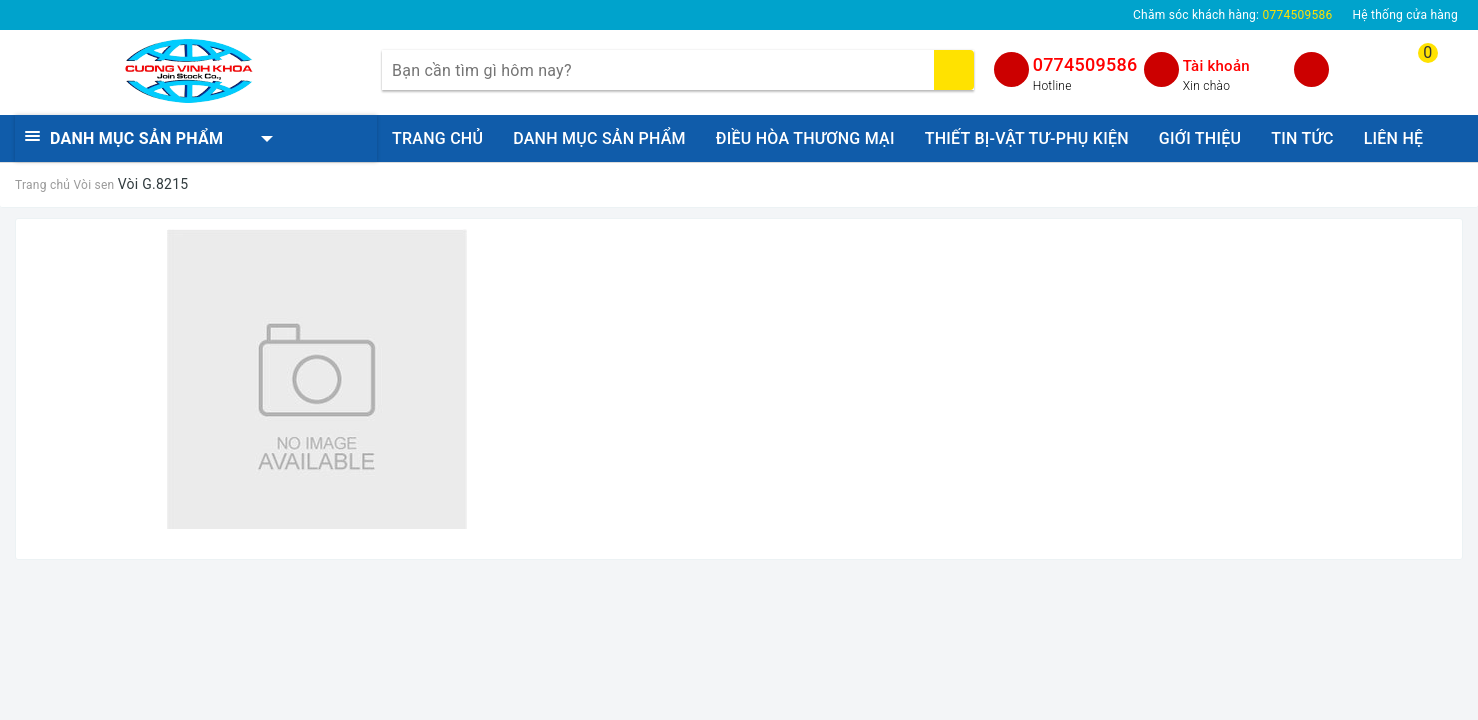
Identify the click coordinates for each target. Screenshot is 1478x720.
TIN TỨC (1302, 138)
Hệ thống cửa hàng (1405, 15)
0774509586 (1085, 64)
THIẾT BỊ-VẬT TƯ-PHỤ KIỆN (1027, 138)
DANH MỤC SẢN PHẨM (599, 138)
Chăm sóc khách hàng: (1232, 15)
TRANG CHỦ (437, 138)
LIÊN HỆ (1394, 138)
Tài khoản (1216, 66)
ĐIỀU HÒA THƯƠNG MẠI (805, 138)
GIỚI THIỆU (1200, 138)
